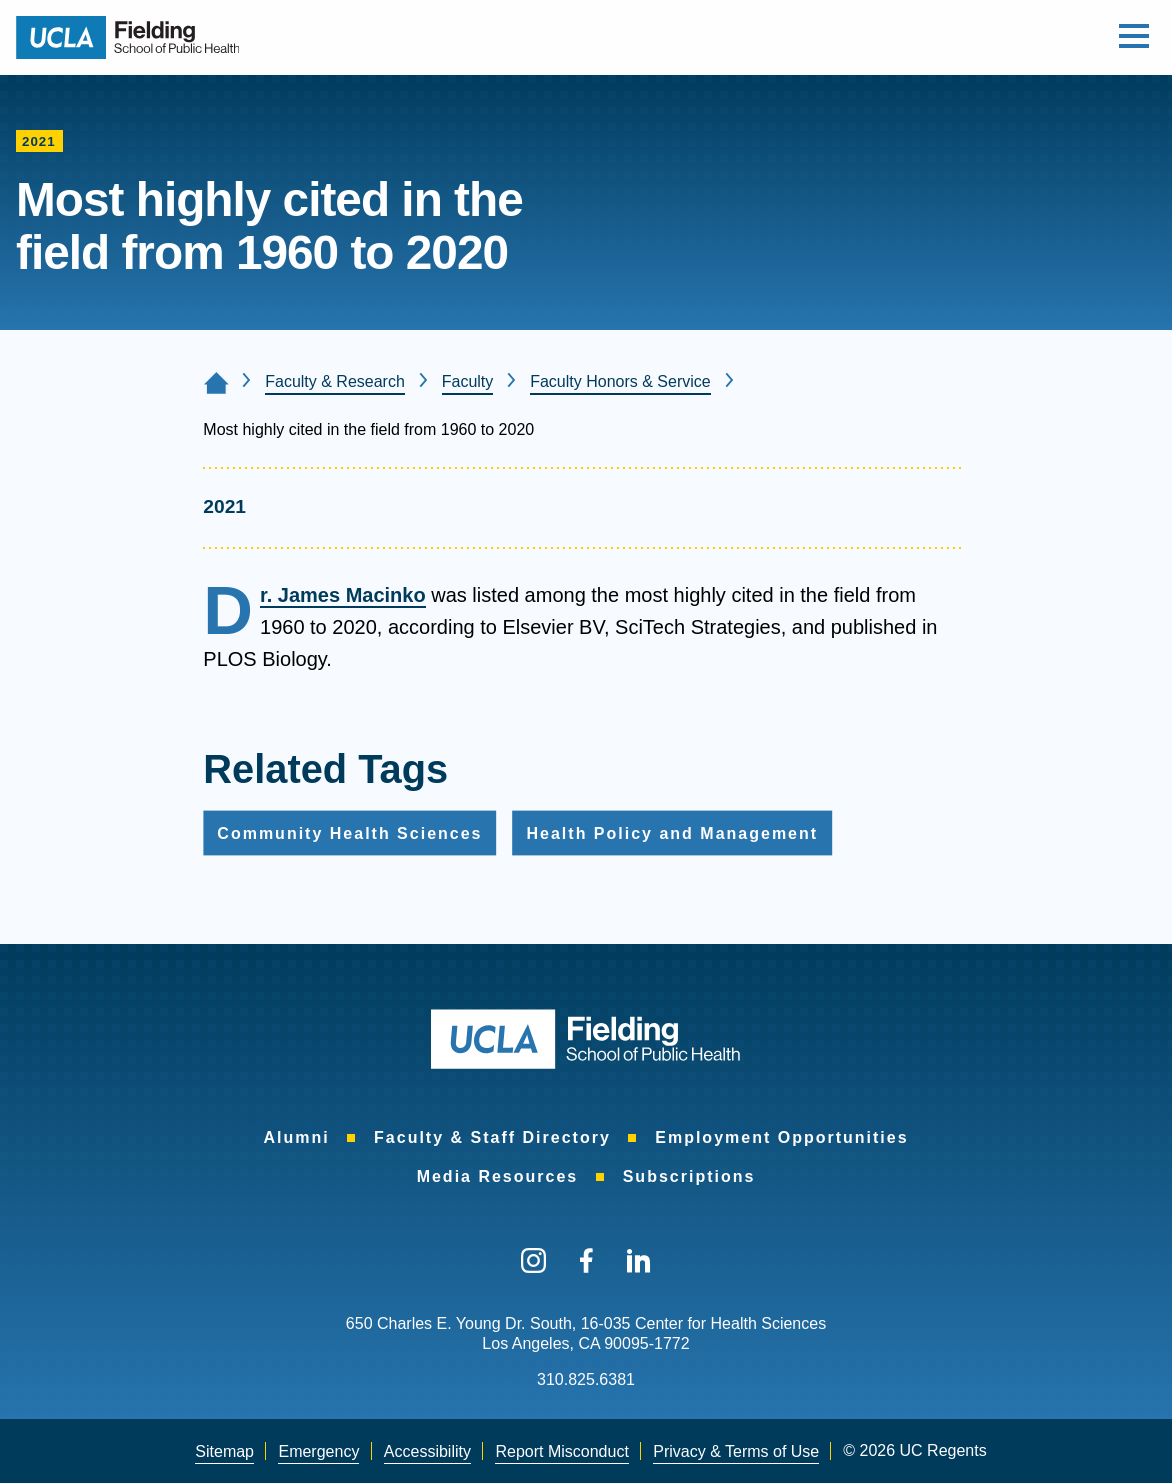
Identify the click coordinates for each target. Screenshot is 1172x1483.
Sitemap (224, 1451)
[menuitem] (296, 1138)
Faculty (468, 381)
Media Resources (498, 1176)
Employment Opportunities (781, 1137)
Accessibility (427, 1451)
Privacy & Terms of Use (736, 1451)
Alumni (296, 1137)
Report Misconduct (561, 1451)
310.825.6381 (586, 1379)
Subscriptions (689, 1176)
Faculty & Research (335, 381)
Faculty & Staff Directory (492, 1137)
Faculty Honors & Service (620, 381)
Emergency (318, 1451)
